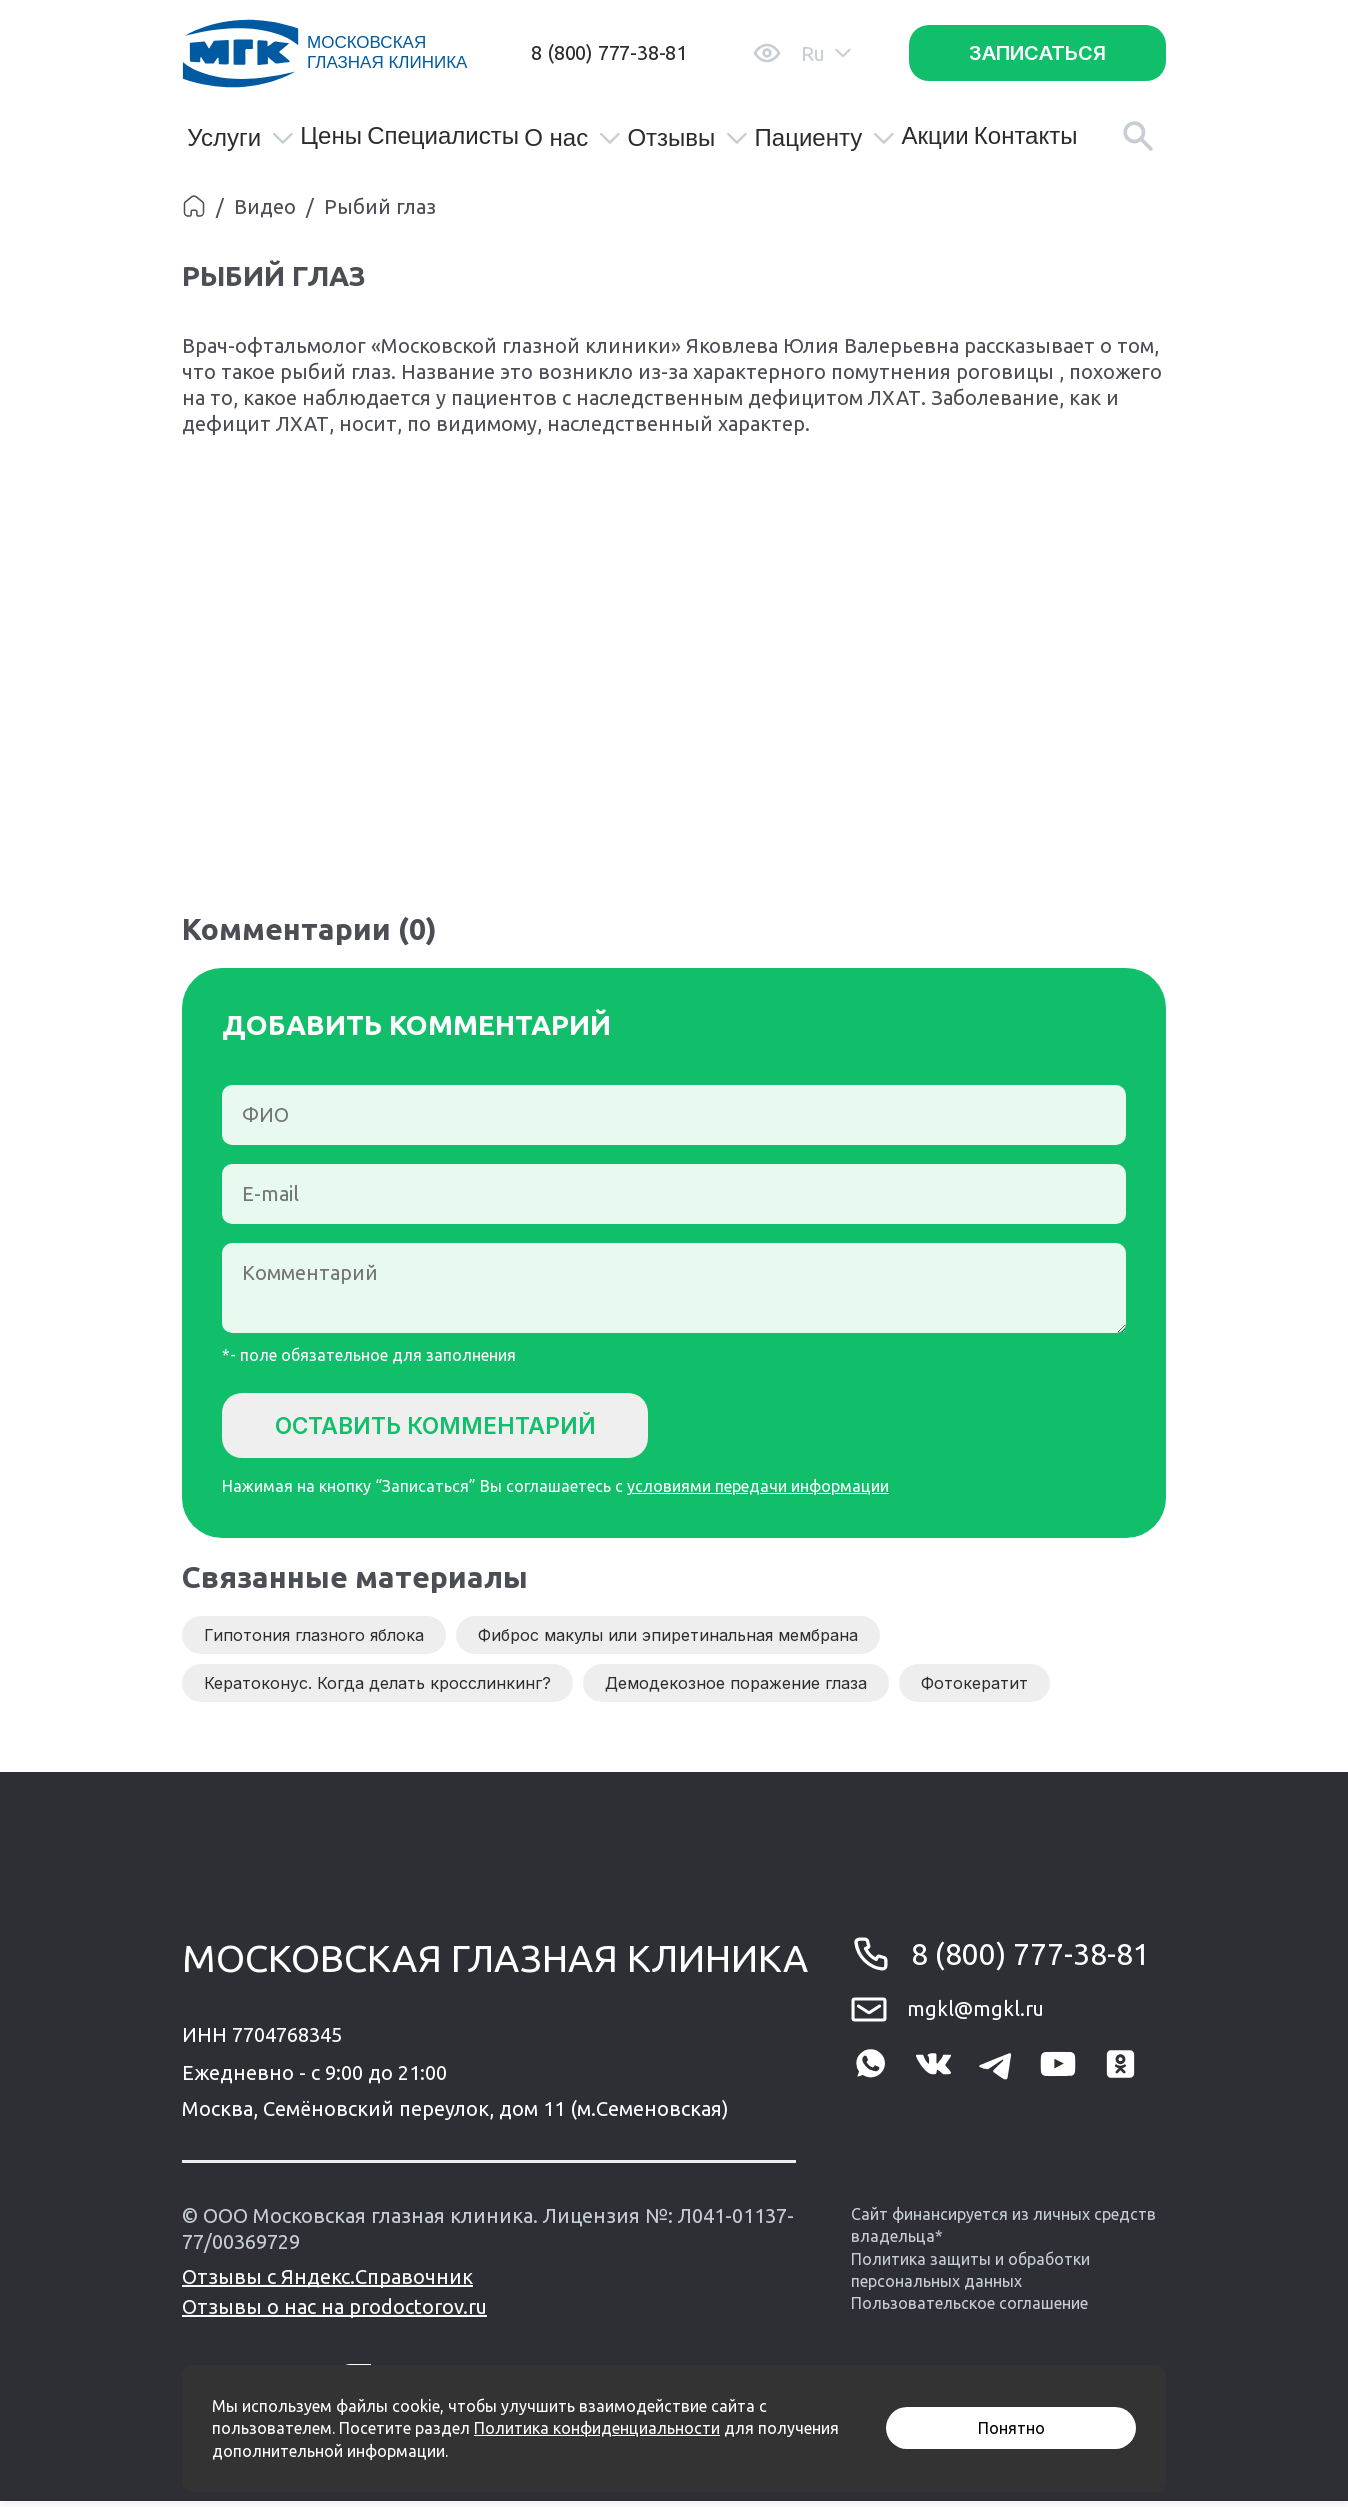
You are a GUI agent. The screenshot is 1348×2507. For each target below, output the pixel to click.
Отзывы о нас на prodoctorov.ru (334, 2312)
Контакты (1026, 136)
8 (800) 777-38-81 (609, 52)
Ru (826, 53)
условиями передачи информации (758, 1492)
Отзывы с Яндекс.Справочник (327, 2282)
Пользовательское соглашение (969, 2309)
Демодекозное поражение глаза (736, 1689)
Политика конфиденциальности (597, 2428)
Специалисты (443, 136)
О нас (573, 138)
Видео (265, 206)
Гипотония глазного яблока (314, 1641)
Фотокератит (974, 1689)
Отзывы (688, 138)
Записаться (1037, 53)
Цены (331, 136)
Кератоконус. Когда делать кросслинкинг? (377, 1689)
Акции (934, 136)
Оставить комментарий (452, 1426)
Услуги (241, 138)
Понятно (1011, 2428)
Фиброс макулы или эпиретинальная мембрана (668, 1641)
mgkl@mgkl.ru (975, 2014)
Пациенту (826, 138)
